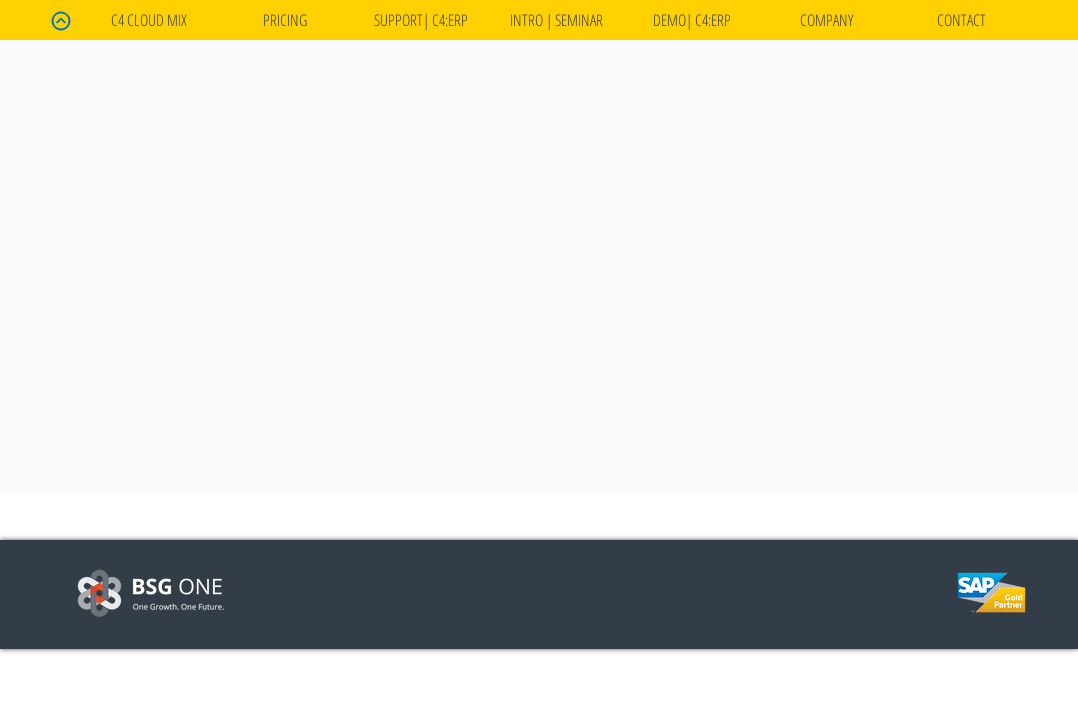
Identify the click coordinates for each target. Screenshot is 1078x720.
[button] (691, 20)
